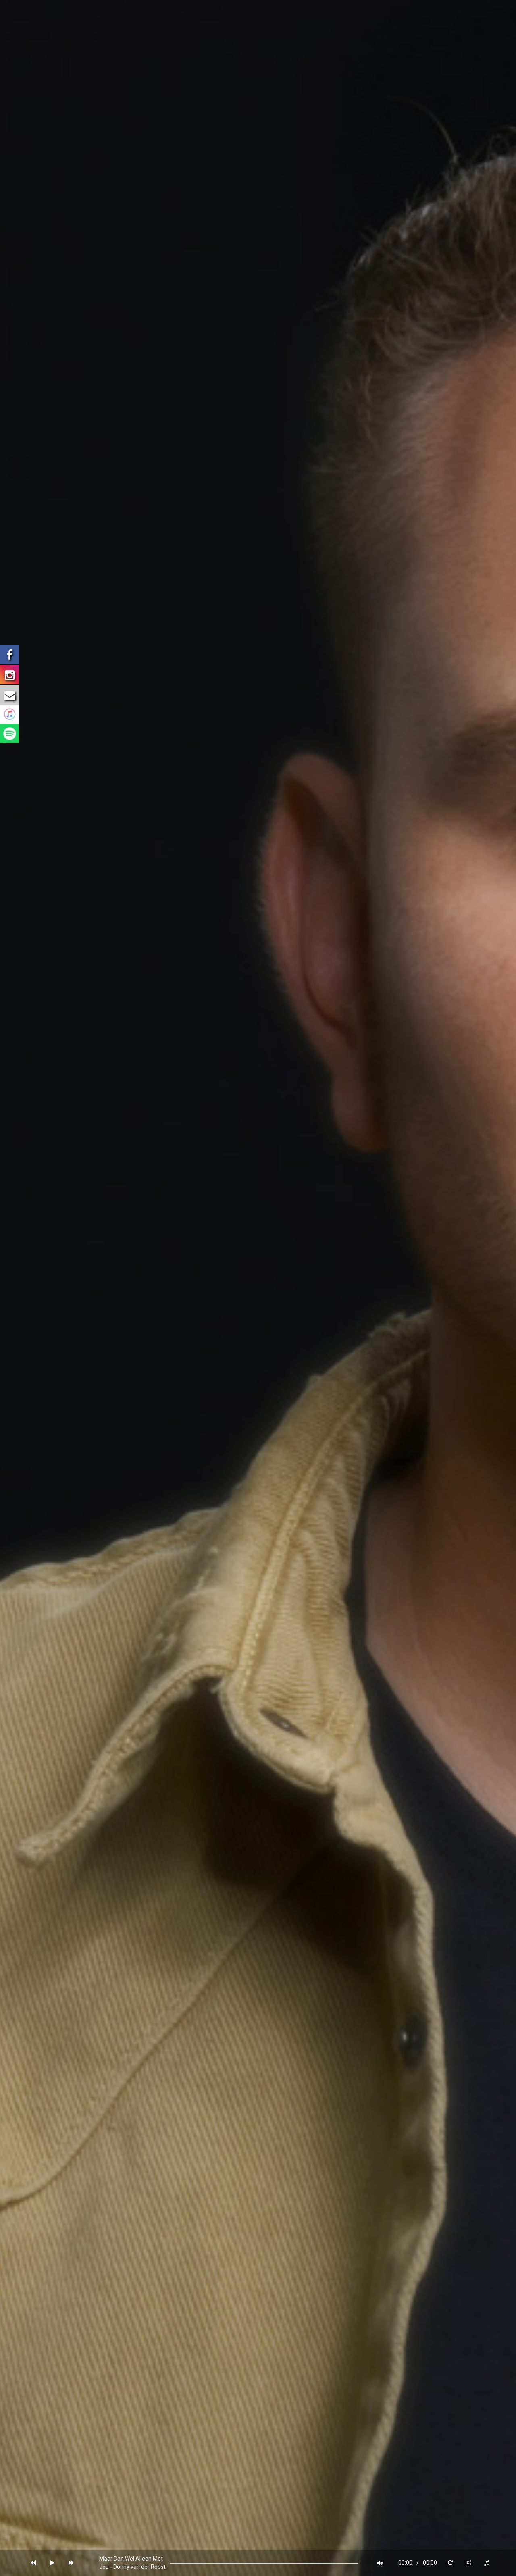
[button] (33, 2563)
